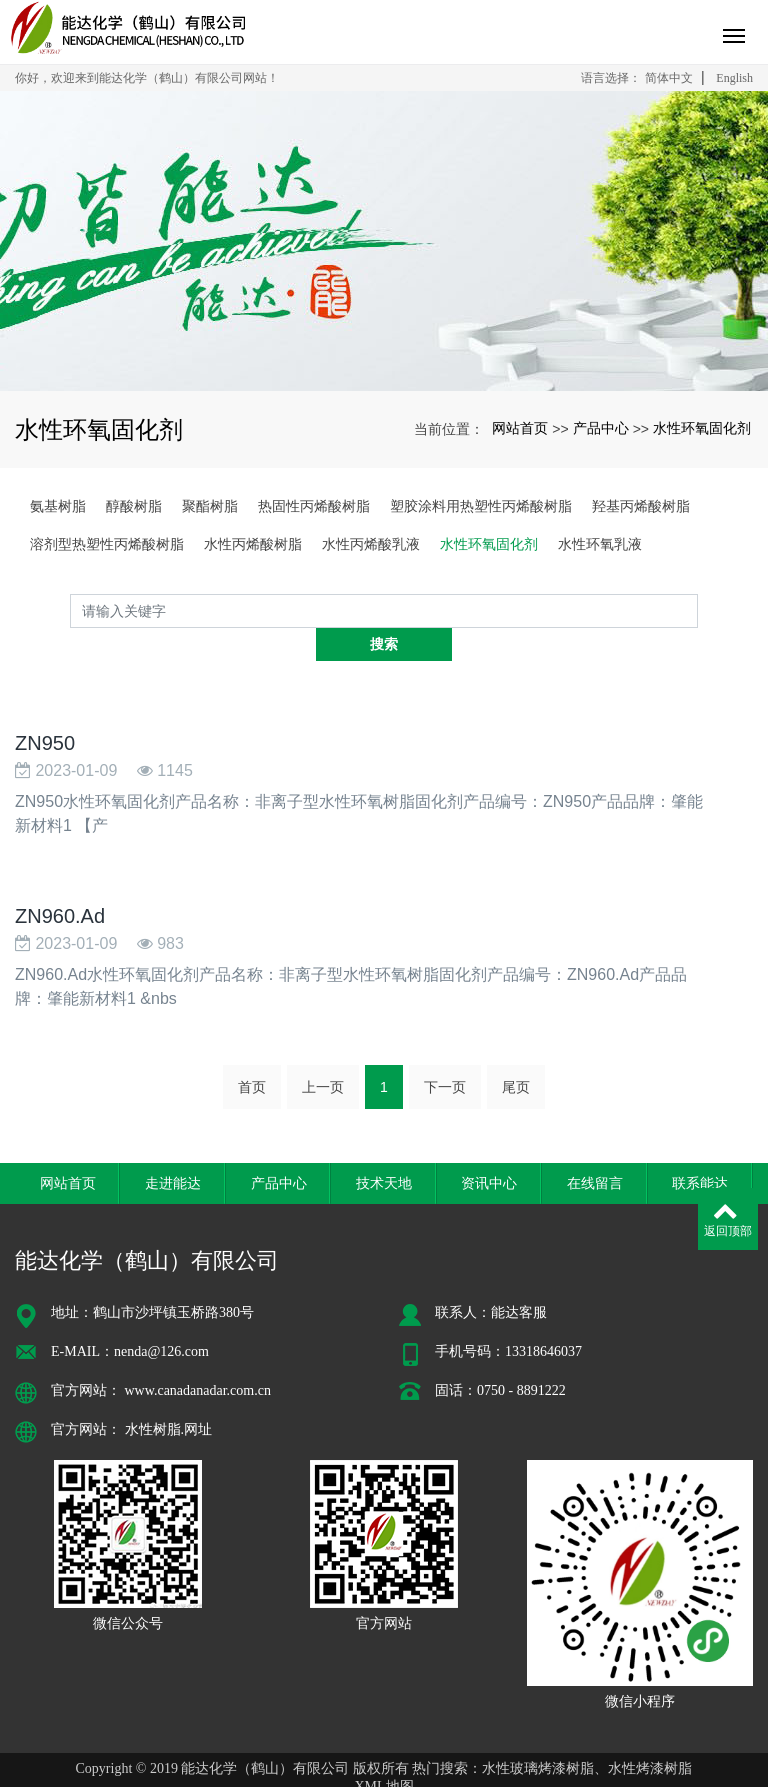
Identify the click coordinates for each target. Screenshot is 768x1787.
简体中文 (669, 78)
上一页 (323, 1054)
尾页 (516, 1054)
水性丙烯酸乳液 (371, 544)
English (734, 78)
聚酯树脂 (210, 506)
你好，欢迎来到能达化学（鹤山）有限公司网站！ (147, 78)
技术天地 (384, 1149)
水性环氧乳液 (600, 544)
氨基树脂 (58, 506)
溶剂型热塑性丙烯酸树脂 (107, 544)
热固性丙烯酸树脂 (314, 506)
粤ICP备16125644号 (384, 1770)
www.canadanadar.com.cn (198, 1356)
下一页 (445, 1054)
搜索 (698, 611)
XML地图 (383, 1752)
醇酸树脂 (134, 506)
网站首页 (520, 428)
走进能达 (173, 1149)
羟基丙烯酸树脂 (641, 506)
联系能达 (700, 1149)
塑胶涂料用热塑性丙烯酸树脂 (481, 506)
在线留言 (595, 1149)
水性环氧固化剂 (702, 428)
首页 (252, 1054)
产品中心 (601, 428)
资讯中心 (489, 1149)
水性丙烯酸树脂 (253, 544)
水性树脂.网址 (169, 1395)
